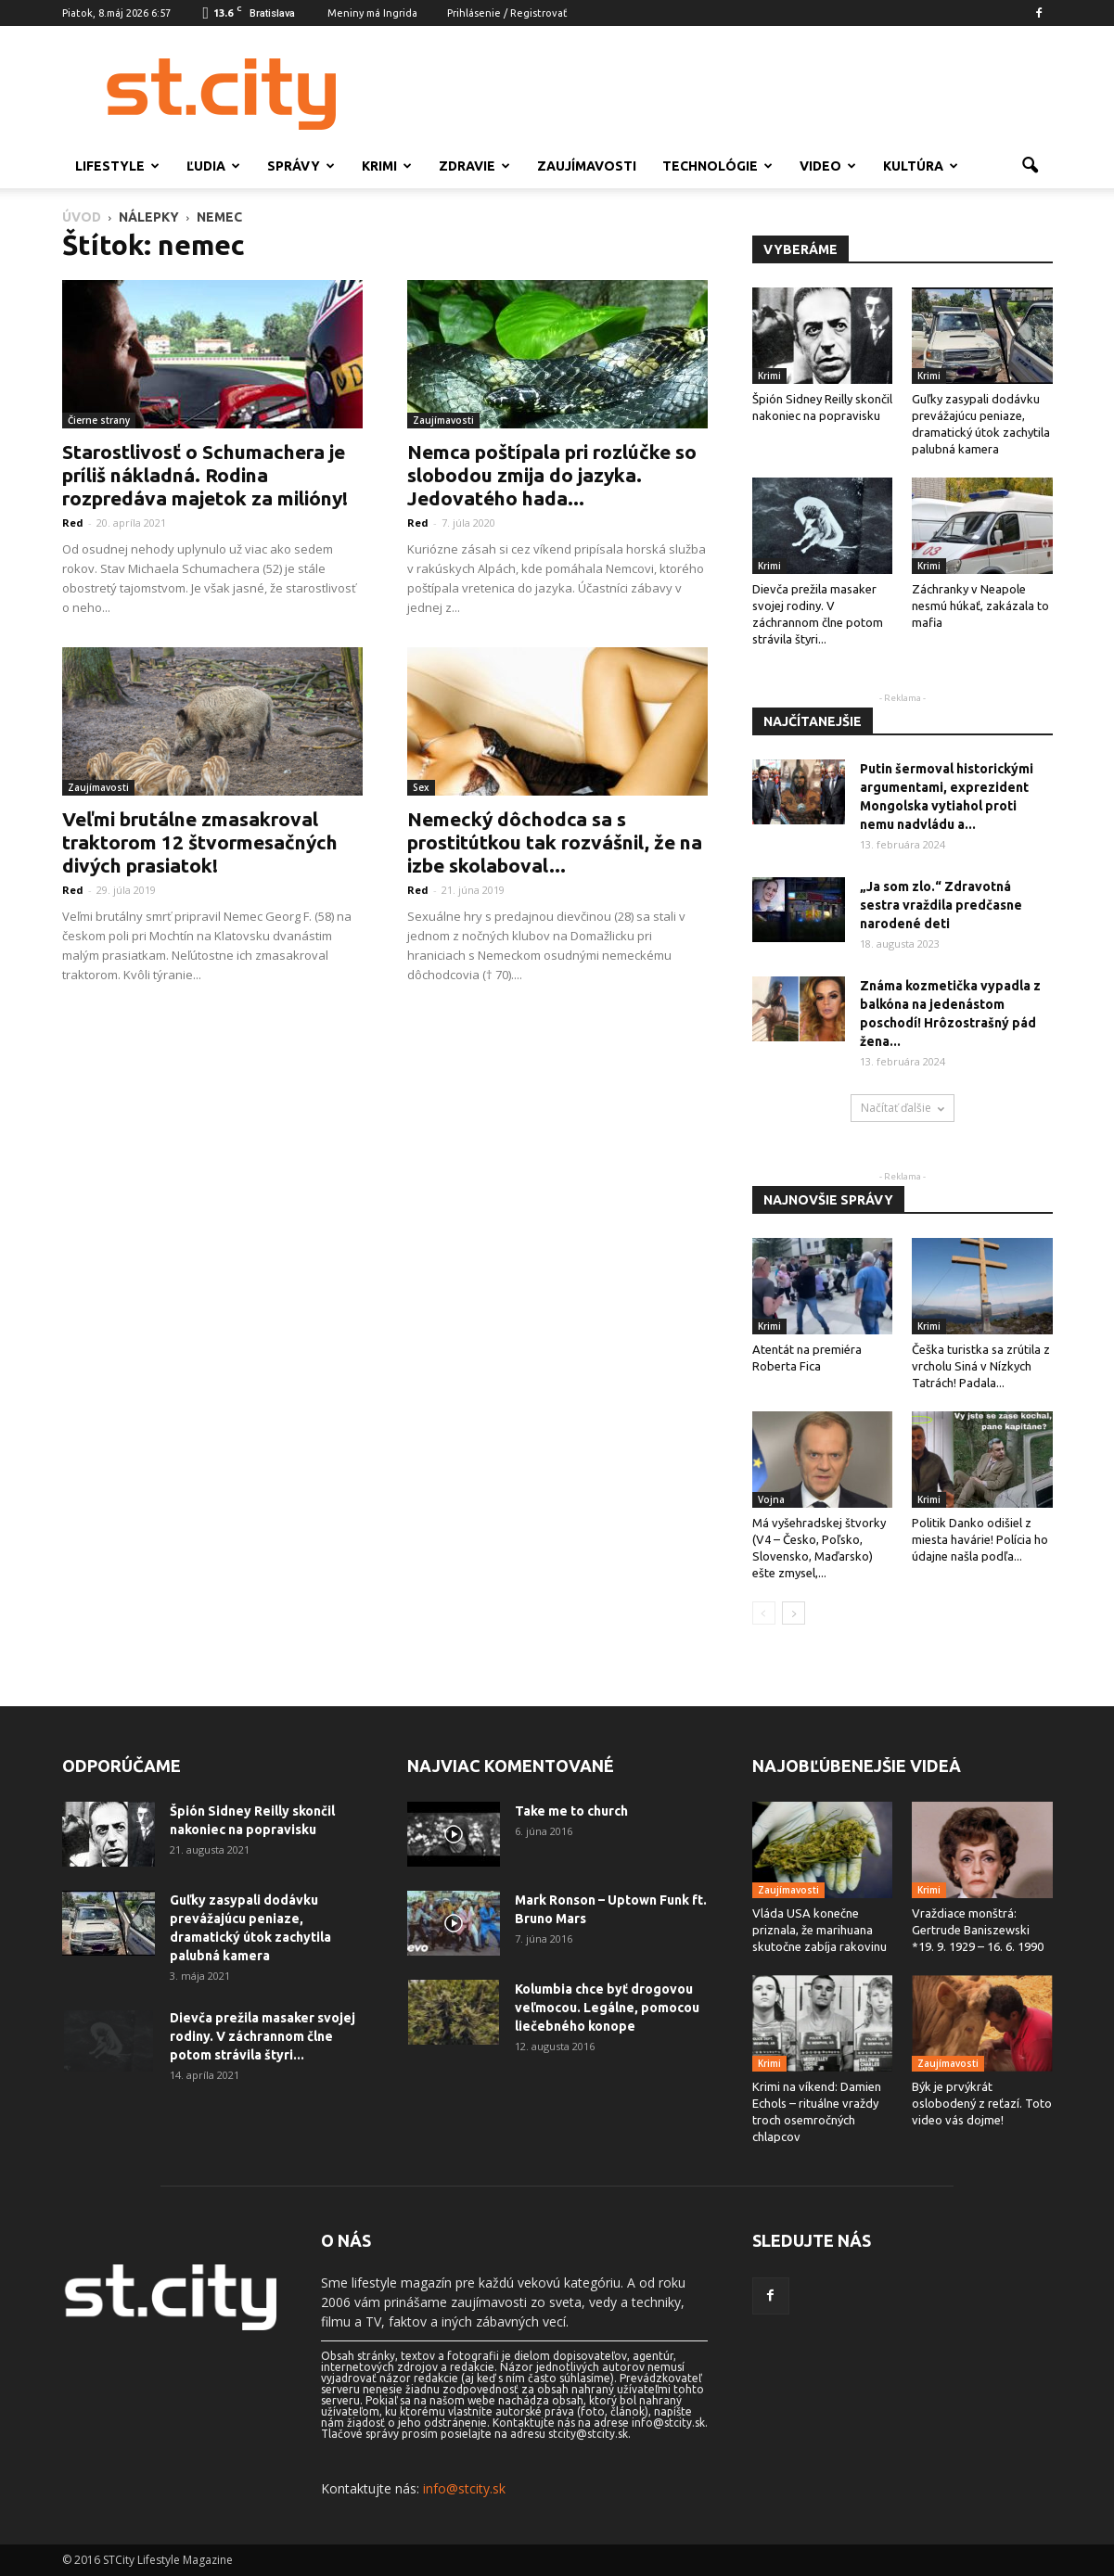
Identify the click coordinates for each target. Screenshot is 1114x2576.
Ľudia (213, 166)
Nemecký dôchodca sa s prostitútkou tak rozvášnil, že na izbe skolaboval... (554, 842)
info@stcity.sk (464, 2488)
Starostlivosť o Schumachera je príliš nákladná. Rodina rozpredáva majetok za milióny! (205, 474)
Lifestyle (117, 166)
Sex (421, 787)
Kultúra (920, 166)
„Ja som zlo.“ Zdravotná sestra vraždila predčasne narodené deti (941, 905)
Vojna (771, 1499)
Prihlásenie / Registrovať (507, 13)
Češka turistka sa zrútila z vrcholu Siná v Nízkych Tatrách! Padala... (981, 1366)
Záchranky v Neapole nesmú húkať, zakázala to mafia (980, 605)
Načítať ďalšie (902, 1108)
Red (72, 522)
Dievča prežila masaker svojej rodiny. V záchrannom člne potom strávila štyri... (262, 2036)
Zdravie (474, 166)
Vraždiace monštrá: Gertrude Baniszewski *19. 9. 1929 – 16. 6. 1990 (978, 1929)
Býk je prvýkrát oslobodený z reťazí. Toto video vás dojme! (982, 2103)
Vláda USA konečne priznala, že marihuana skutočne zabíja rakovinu (819, 1929)
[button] (1030, 166)
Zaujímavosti (586, 166)
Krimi (387, 166)
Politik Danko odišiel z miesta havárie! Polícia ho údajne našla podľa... (980, 1539)
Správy (301, 166)
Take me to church (571, 1811)
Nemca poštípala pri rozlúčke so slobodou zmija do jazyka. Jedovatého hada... (552, 474)
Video (828, 166)
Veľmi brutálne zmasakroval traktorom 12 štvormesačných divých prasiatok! (200, 842)
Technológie (717, 166)
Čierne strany (99, 420)
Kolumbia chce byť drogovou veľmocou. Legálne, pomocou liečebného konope (607, 2008)
